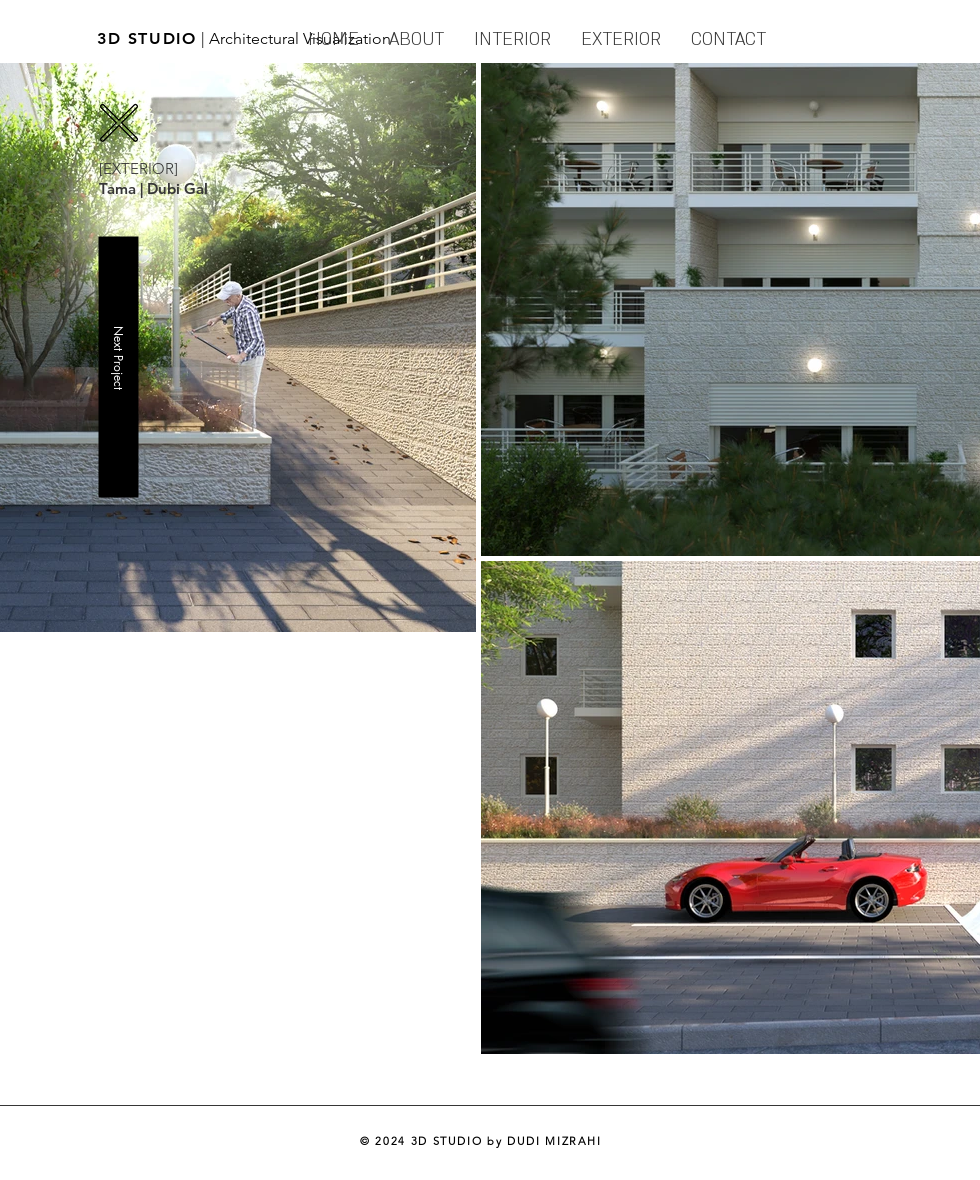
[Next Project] (118, 366)
